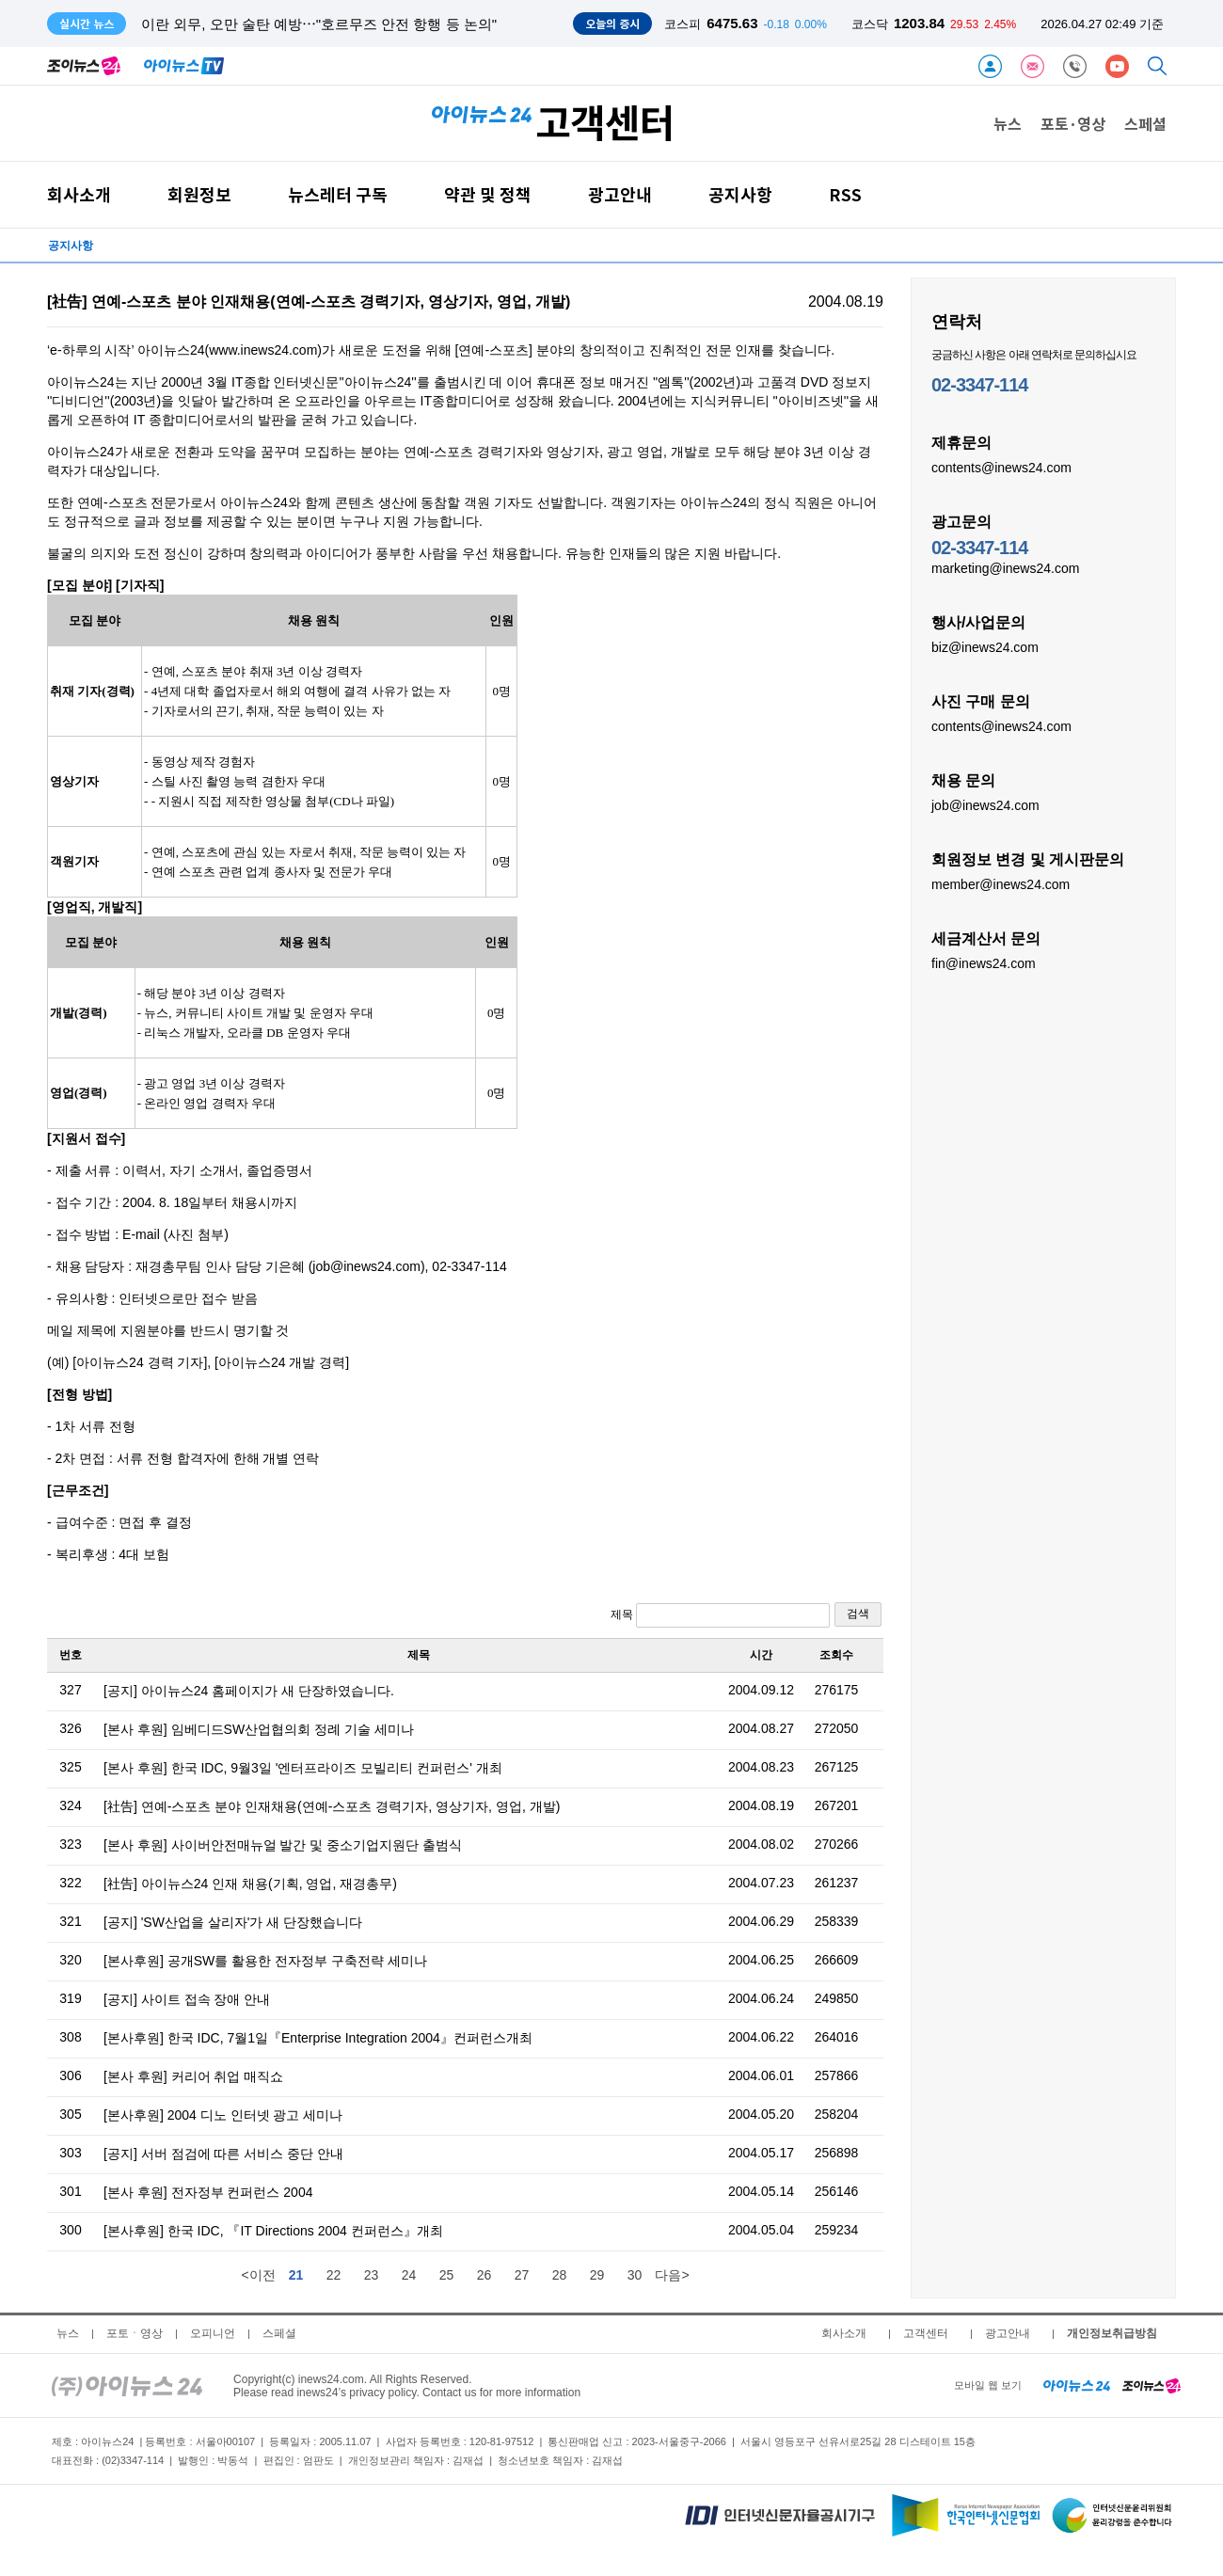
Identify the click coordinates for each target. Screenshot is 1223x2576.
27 (522, 2274)
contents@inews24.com (1001, 466)
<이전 (258, 2274)
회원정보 (199, 194)
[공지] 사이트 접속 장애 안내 (186, 1999)
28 (559, 2274)
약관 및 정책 (488, 194)
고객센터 (925, 2333)
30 (635, 2274)
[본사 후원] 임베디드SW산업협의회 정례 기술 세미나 (258, 1729)
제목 (720, 1615)
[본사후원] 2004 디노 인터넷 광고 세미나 (222, 2115)
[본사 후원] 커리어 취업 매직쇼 (193, 2076)
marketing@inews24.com (1005, 567)
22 (333, 2274)
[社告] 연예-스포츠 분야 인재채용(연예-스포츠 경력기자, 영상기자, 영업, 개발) (331, 1806)
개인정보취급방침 (1112, 2333)
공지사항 (740, 194)
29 (597, 2274)
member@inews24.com (1000, 883)
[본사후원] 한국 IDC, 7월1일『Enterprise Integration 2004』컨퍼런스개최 (317, 2037)
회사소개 (79, 194)
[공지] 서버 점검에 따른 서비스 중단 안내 (223, 2153)
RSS (845, 194)
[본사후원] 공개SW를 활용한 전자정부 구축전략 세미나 (265, 1960)
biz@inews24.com (985, 646)
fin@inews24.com (983, 962)
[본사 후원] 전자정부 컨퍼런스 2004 (207, 2192)
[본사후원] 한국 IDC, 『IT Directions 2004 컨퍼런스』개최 (273, 2230)
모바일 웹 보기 (988, 2385)
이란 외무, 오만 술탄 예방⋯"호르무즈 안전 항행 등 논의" (319, 24)
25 (446, 2274)
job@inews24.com (985, 804)
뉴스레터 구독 (338, 194)
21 (296, 2274)
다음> (672, 2274)
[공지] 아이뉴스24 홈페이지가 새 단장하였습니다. (248, 1690)
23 (371, 2274)
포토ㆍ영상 (134, 2333)
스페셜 (1145, 123)
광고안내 (620, 194)
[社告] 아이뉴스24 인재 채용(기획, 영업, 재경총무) (250, 1883)
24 (409, 2274)
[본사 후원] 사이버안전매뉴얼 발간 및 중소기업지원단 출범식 (282, 1844)
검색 (858, 1613)
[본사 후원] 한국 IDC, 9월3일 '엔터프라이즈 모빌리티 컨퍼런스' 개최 (302, 1767)
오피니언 (212, 2333)
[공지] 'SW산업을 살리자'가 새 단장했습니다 (232, 1922)
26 (484, 2274)
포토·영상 (1072, 123)
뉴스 (1007, 123)
